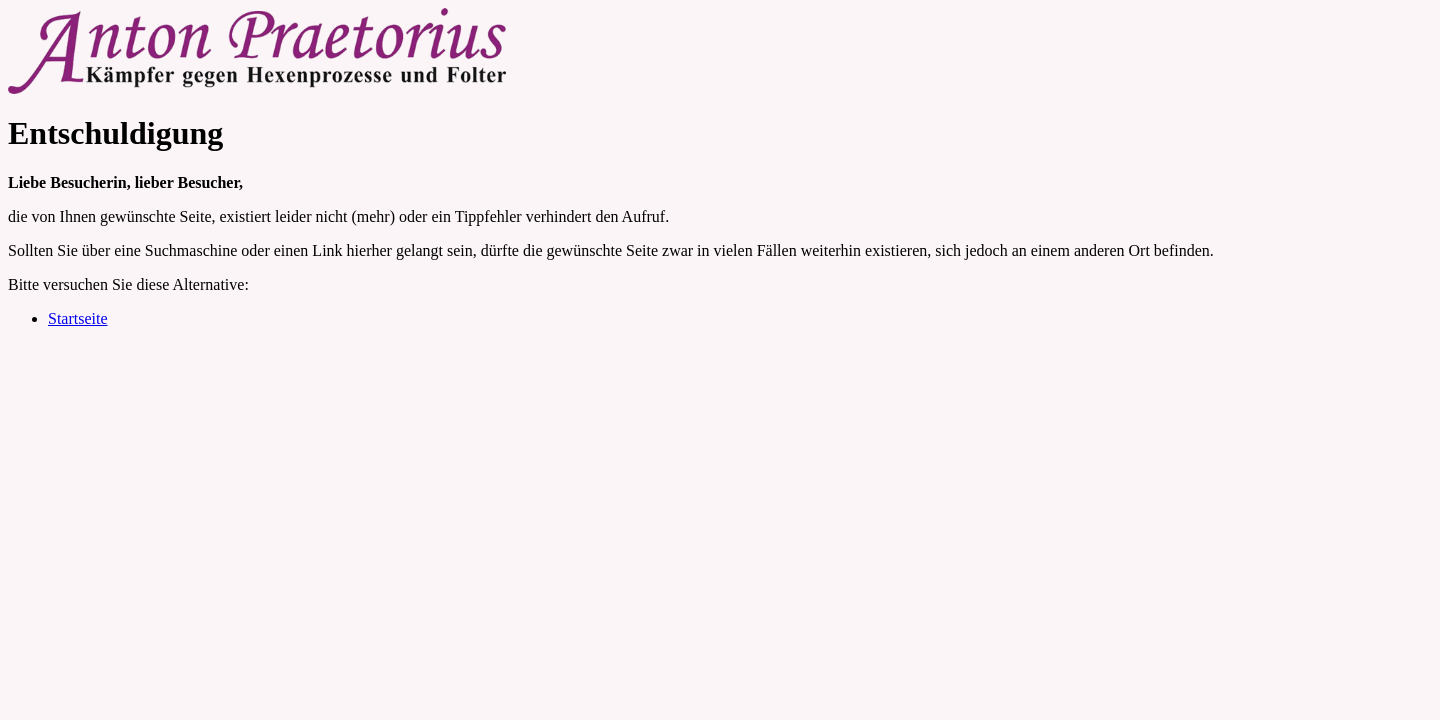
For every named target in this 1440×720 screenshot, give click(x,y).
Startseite (78, 318)
